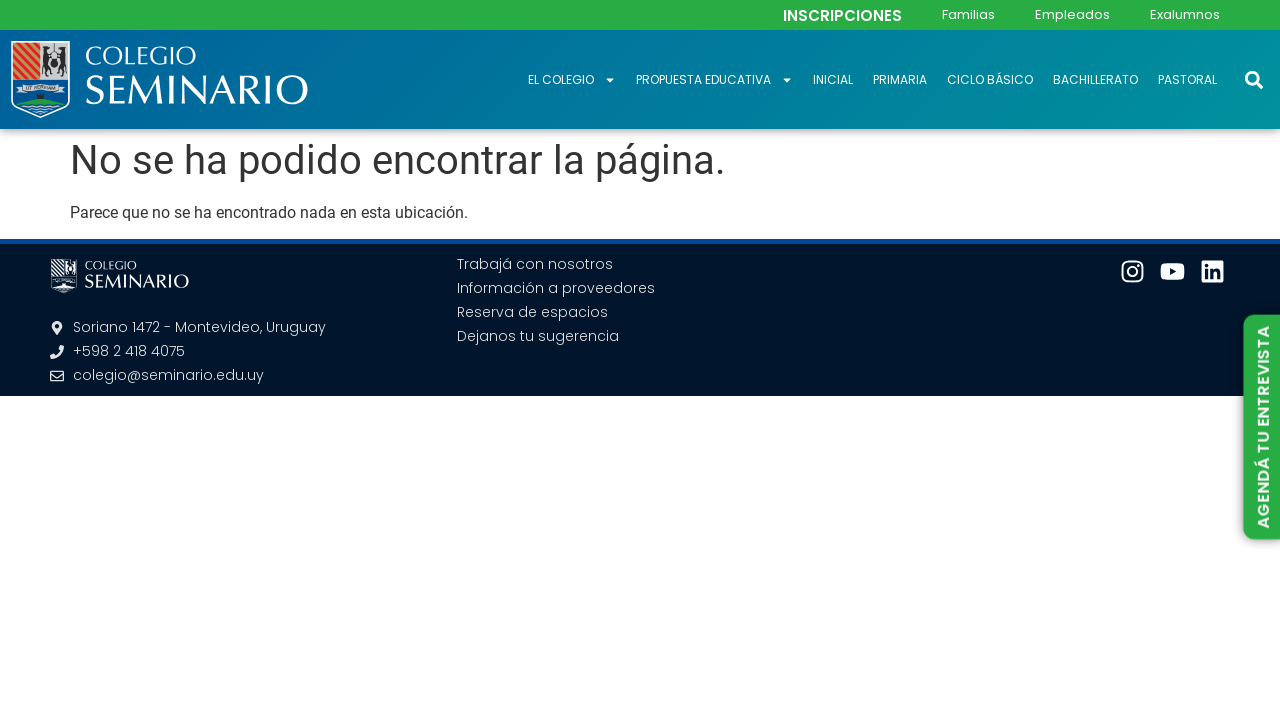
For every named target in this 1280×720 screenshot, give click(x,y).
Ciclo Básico (990, 79)
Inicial (833, 79)
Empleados (1072, 14)
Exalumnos (1185, 14)
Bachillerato (1095, 79)
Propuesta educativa (714, 80)
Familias (968, 14)
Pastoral (1187, 79)
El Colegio (572, 80)
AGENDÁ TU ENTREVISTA (1262, 427)
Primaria (900, 79)
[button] (1253, 79)
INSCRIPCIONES (842, 15)
